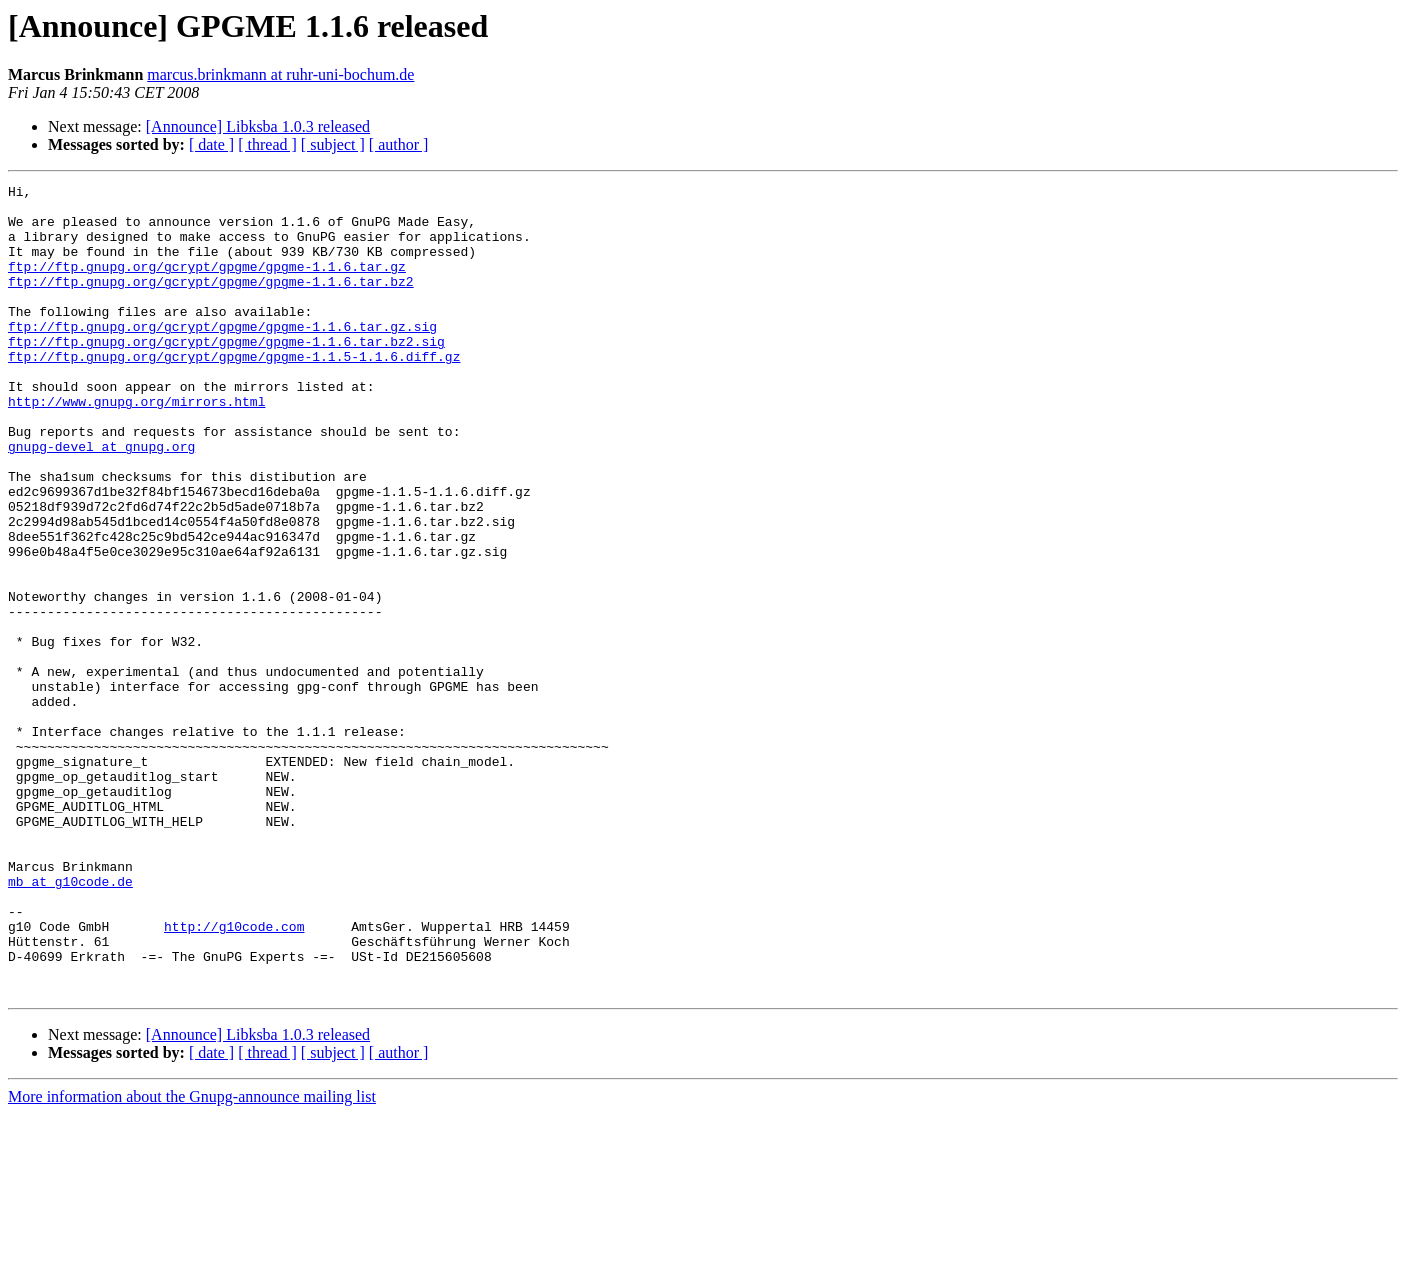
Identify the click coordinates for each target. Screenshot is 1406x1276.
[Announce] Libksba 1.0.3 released (258, 126)
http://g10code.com (234, 1076)
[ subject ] (333, 144)
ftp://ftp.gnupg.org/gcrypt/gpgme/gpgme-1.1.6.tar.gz (207, 284)
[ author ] (399, 144)
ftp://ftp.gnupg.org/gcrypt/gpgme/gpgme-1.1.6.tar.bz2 (211, 302)
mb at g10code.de (70, 1022)
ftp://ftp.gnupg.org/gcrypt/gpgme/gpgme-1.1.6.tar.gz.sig (222, 356)
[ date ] (211, 144)
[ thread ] (267, 144)
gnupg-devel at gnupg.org (101, 500)
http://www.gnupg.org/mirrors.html (136, 446)
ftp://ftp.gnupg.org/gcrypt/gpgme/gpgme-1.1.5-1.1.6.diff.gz (234, 392)
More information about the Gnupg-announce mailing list (192, 1258)
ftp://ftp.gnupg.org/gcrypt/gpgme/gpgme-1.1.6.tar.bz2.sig (226, 374)
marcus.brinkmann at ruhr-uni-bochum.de (280, 74)
